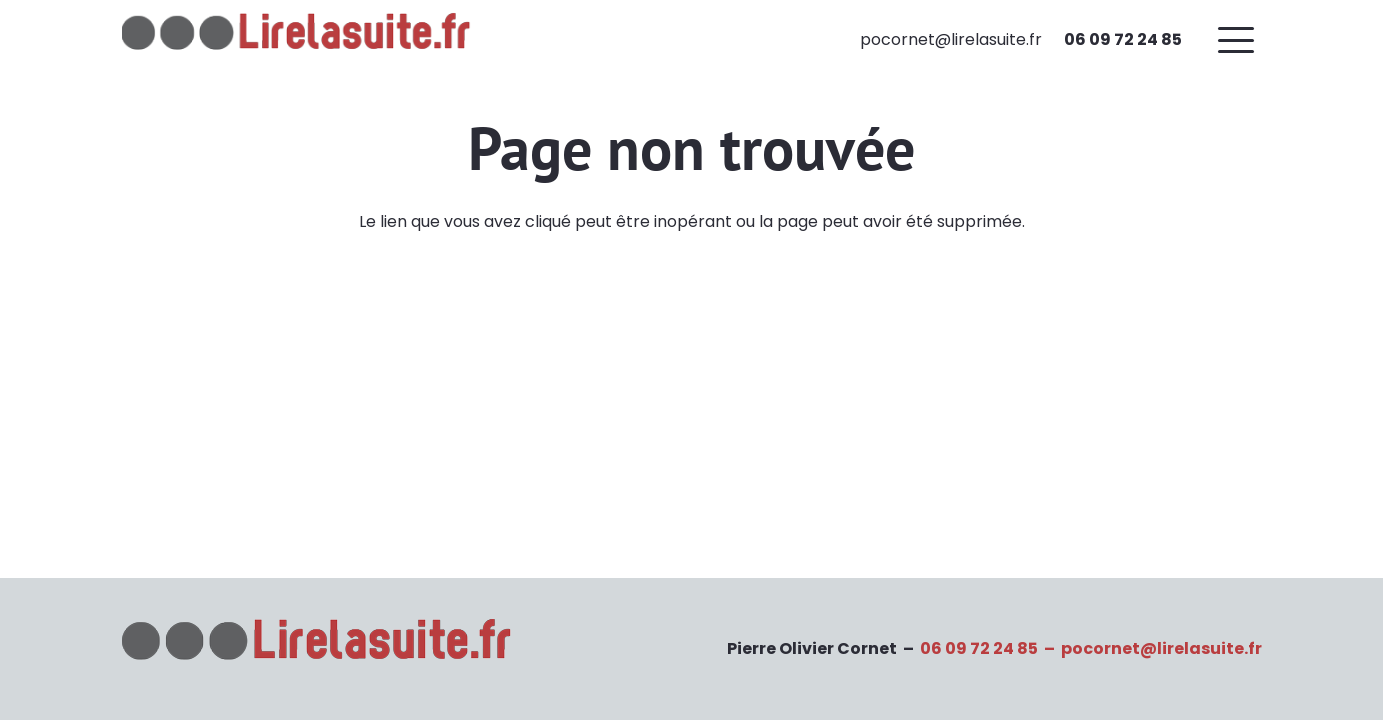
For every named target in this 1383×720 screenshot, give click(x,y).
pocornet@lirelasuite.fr (1161, 648)
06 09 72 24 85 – (990, 648)
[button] (1240, 40)
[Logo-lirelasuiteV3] (301, 40)
